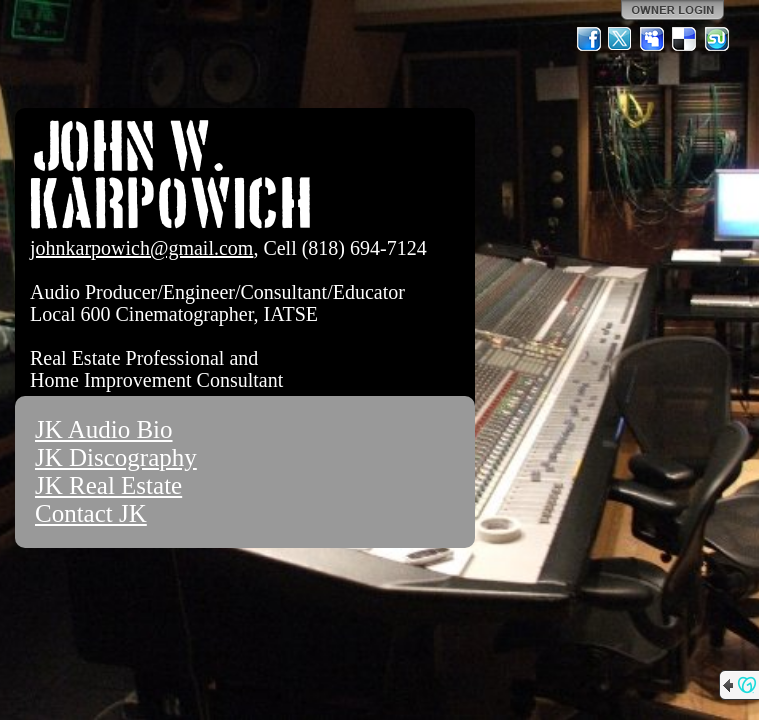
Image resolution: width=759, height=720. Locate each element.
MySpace (653, 39)
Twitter (621, 39)
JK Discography (116, 457)
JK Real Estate (108, 485)
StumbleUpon (717, 39)
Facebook (589, 39)
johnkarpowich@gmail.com (141, 248)
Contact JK (91, 513)
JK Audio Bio (104, 429)
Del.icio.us (685, 39)
